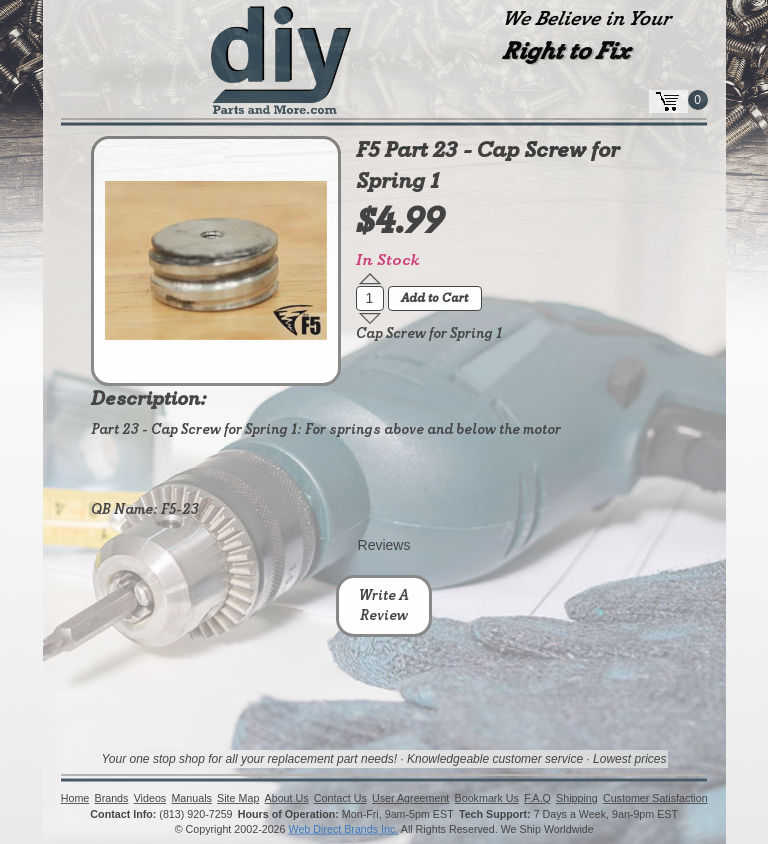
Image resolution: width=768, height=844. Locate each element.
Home (75, 799)
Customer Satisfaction (655, 799)
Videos (149, 799)
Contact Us (340, 799)
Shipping (577, 799)
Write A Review (384, 606)
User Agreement (410, 799)
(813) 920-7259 (195, 814)
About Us (286, 799)
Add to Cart (434, 299)
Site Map (238, 799)
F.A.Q (537, 799)
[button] (370, 279)
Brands (111, 799)
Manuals (191, 799)
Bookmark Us (486, 799)
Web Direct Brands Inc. (343, 830)
